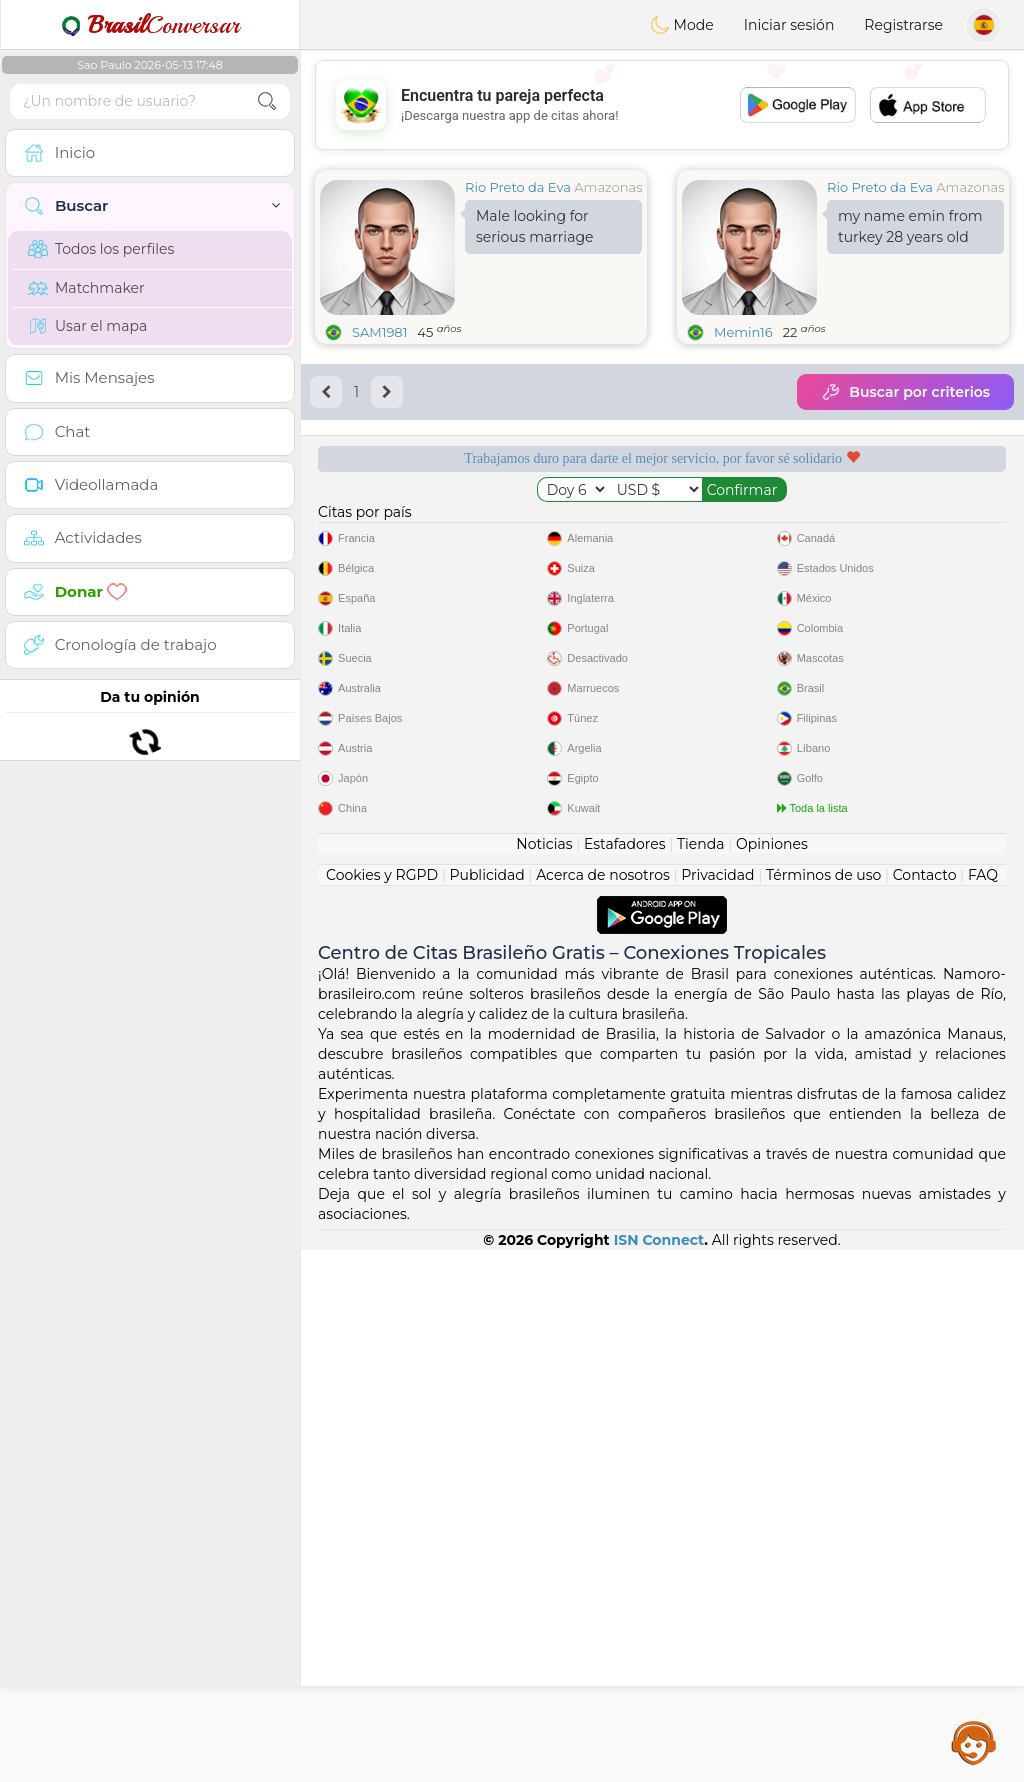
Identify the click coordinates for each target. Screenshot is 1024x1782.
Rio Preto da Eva (518, 187)
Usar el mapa (87, 326)
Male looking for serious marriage (534, 226)
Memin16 (743, 332)
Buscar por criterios (905, 392)
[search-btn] (267, 101)
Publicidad (486, 1407)
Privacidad (717, 1407)
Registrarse (903, 25)
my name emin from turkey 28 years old (910, 226)
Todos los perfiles (101, 249)
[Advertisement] (662, 105)
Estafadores (625, 1376)
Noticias (544, 1376)
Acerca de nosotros (603, 1407)
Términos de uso (823, 1407)
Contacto (925, 1407)
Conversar (150, 25)
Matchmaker (86, 288)
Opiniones (772, 1376)
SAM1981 (379, 332)
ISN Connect (659, 1772)
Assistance (974, 1742)
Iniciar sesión (789, 25)
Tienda (700, 1376)
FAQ (983, 1407)
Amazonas (608, 187)
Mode (682, 25)
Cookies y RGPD (382, 1407)
